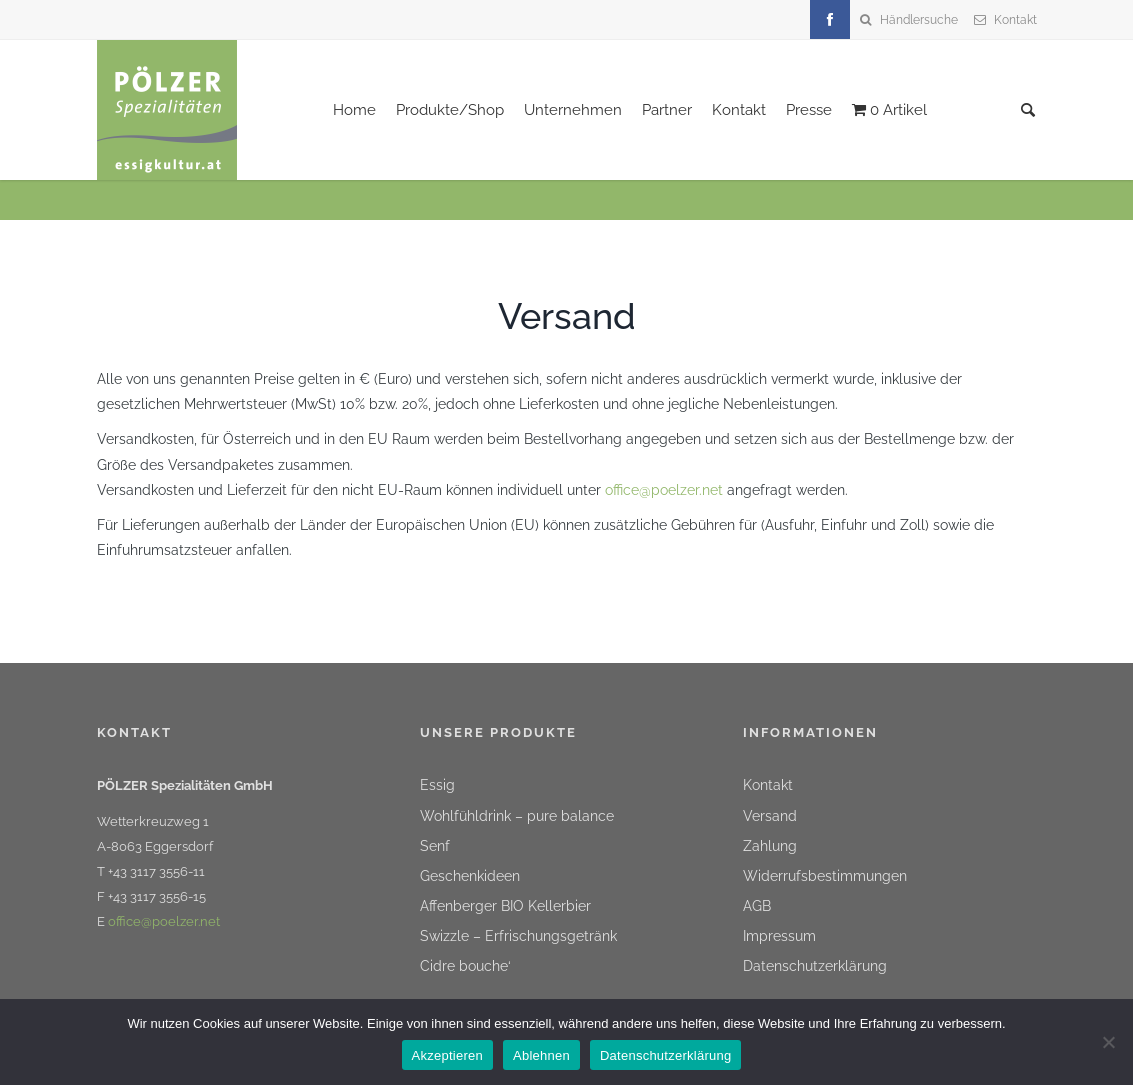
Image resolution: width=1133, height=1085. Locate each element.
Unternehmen (573, 110)
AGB (757, 906)
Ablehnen (541, 1055)
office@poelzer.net (664, 490)
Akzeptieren (447, 1055)
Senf (435, 846)
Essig (437, 785)
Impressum (779, 936)
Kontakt (1015, 20)
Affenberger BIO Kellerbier (505, 906)
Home (354, 110)
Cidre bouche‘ (465, 966)
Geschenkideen (470, 876)
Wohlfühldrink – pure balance (517, 816)
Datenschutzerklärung (815, 966)
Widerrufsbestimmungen (825, 876)
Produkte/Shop (450, 110)
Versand (770, 816)
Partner (667, 110)
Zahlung (770, 846)
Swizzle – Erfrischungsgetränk (518, 936)
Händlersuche (919, 20)
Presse (809, 110)
